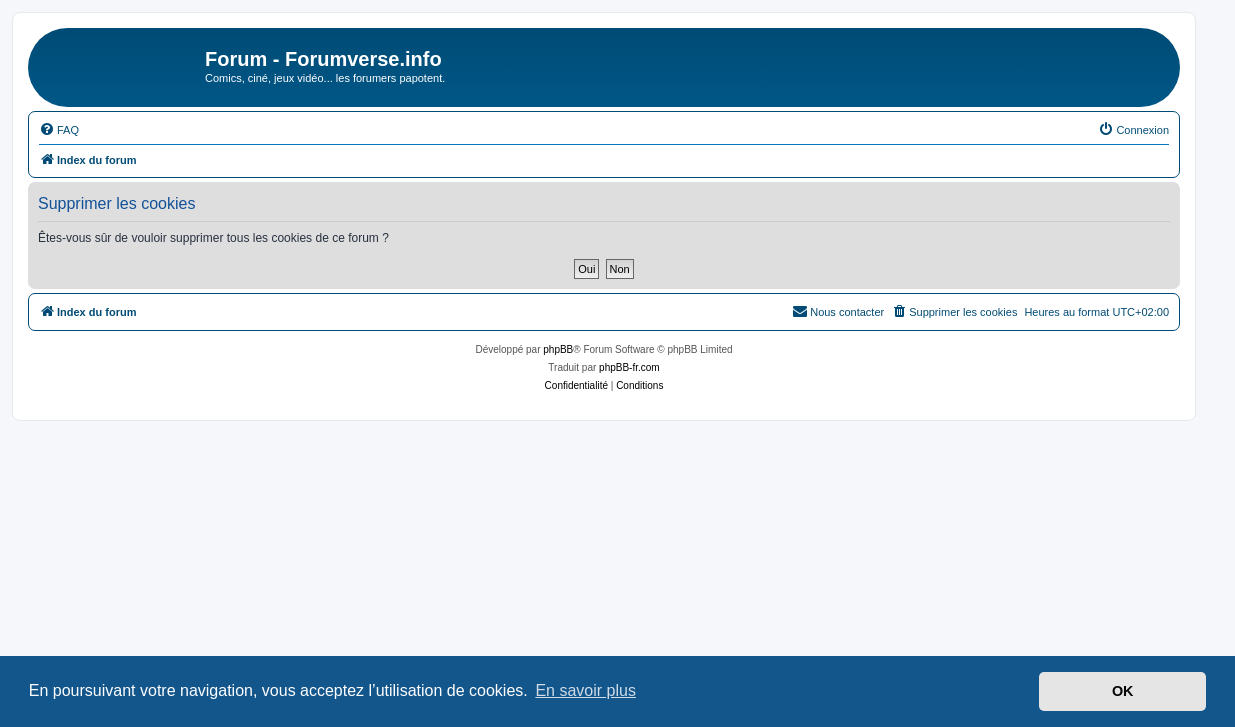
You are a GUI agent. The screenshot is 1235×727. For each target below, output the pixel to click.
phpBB (558, 349)
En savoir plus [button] (585, 690)
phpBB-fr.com (629, 367)
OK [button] (1123, 691)
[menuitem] (59, 130)
